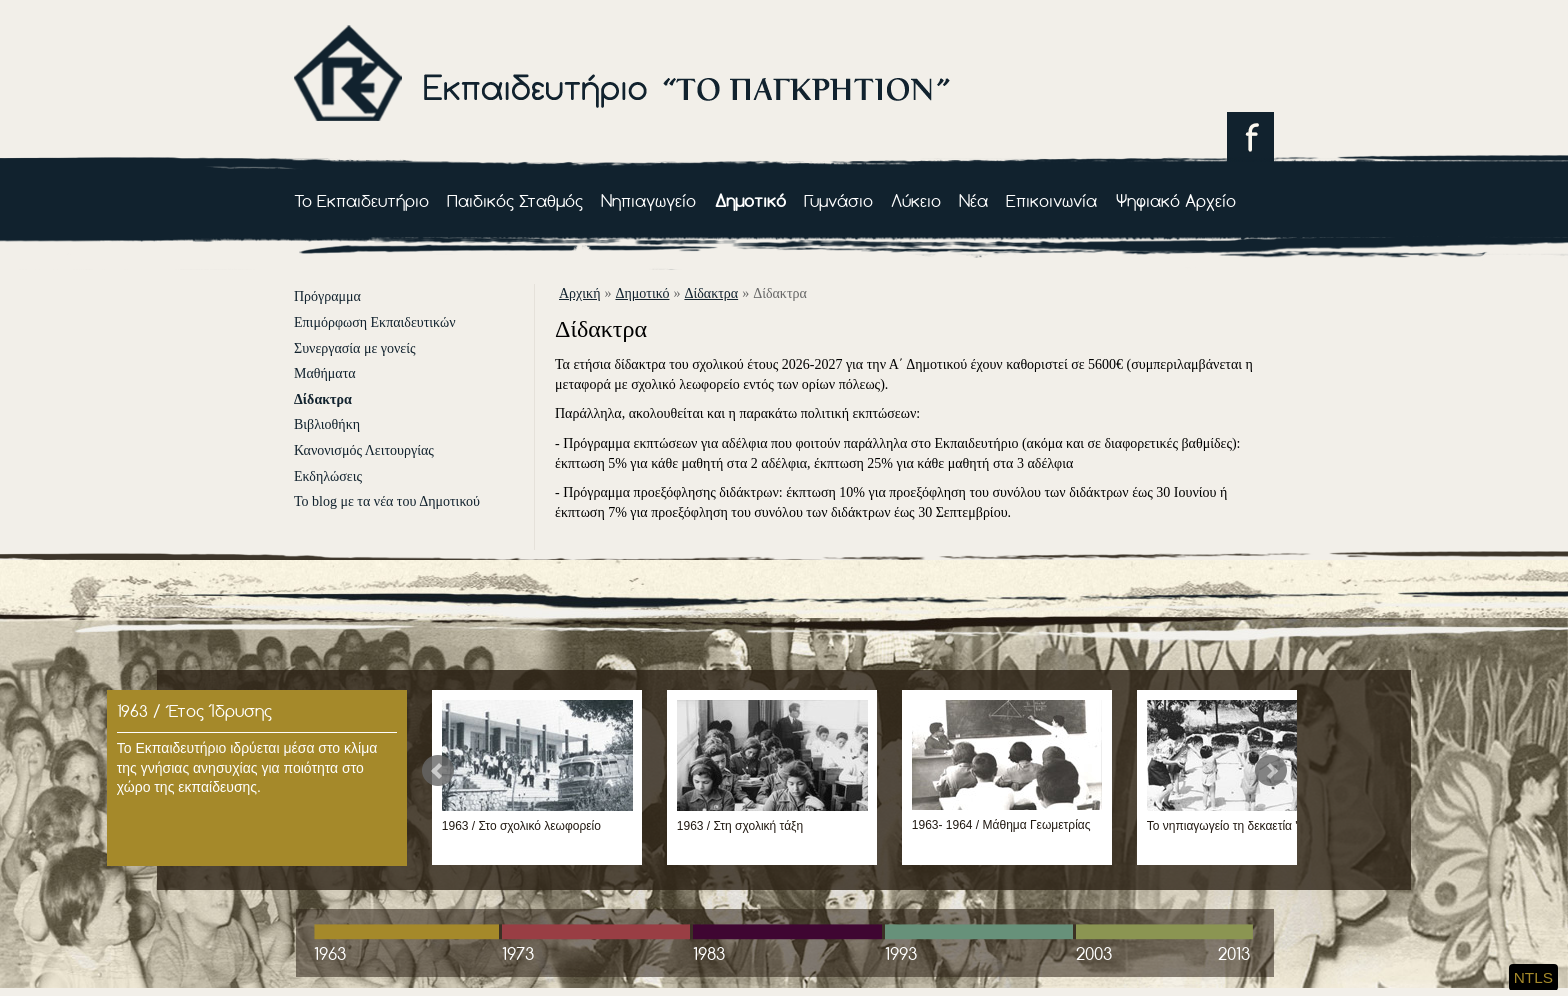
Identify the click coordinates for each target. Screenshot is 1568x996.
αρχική (579, 293)
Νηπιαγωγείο (648, 200)
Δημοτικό (750, 200)
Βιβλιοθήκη (327, 424)
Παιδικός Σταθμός (515, 200)
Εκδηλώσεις (328, 476)
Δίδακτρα (323, 399)
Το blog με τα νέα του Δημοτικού (387, 501)
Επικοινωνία (1051, 200)
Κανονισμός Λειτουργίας (364, 450)
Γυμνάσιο (838, 200)
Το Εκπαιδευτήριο (361, 200)
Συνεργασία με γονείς (355, 348)
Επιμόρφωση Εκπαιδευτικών (375, 322)
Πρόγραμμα (327, 296)
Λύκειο (916, 200)
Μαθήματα (325, 373)
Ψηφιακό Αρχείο (1176, 200)
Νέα (973, 200)
